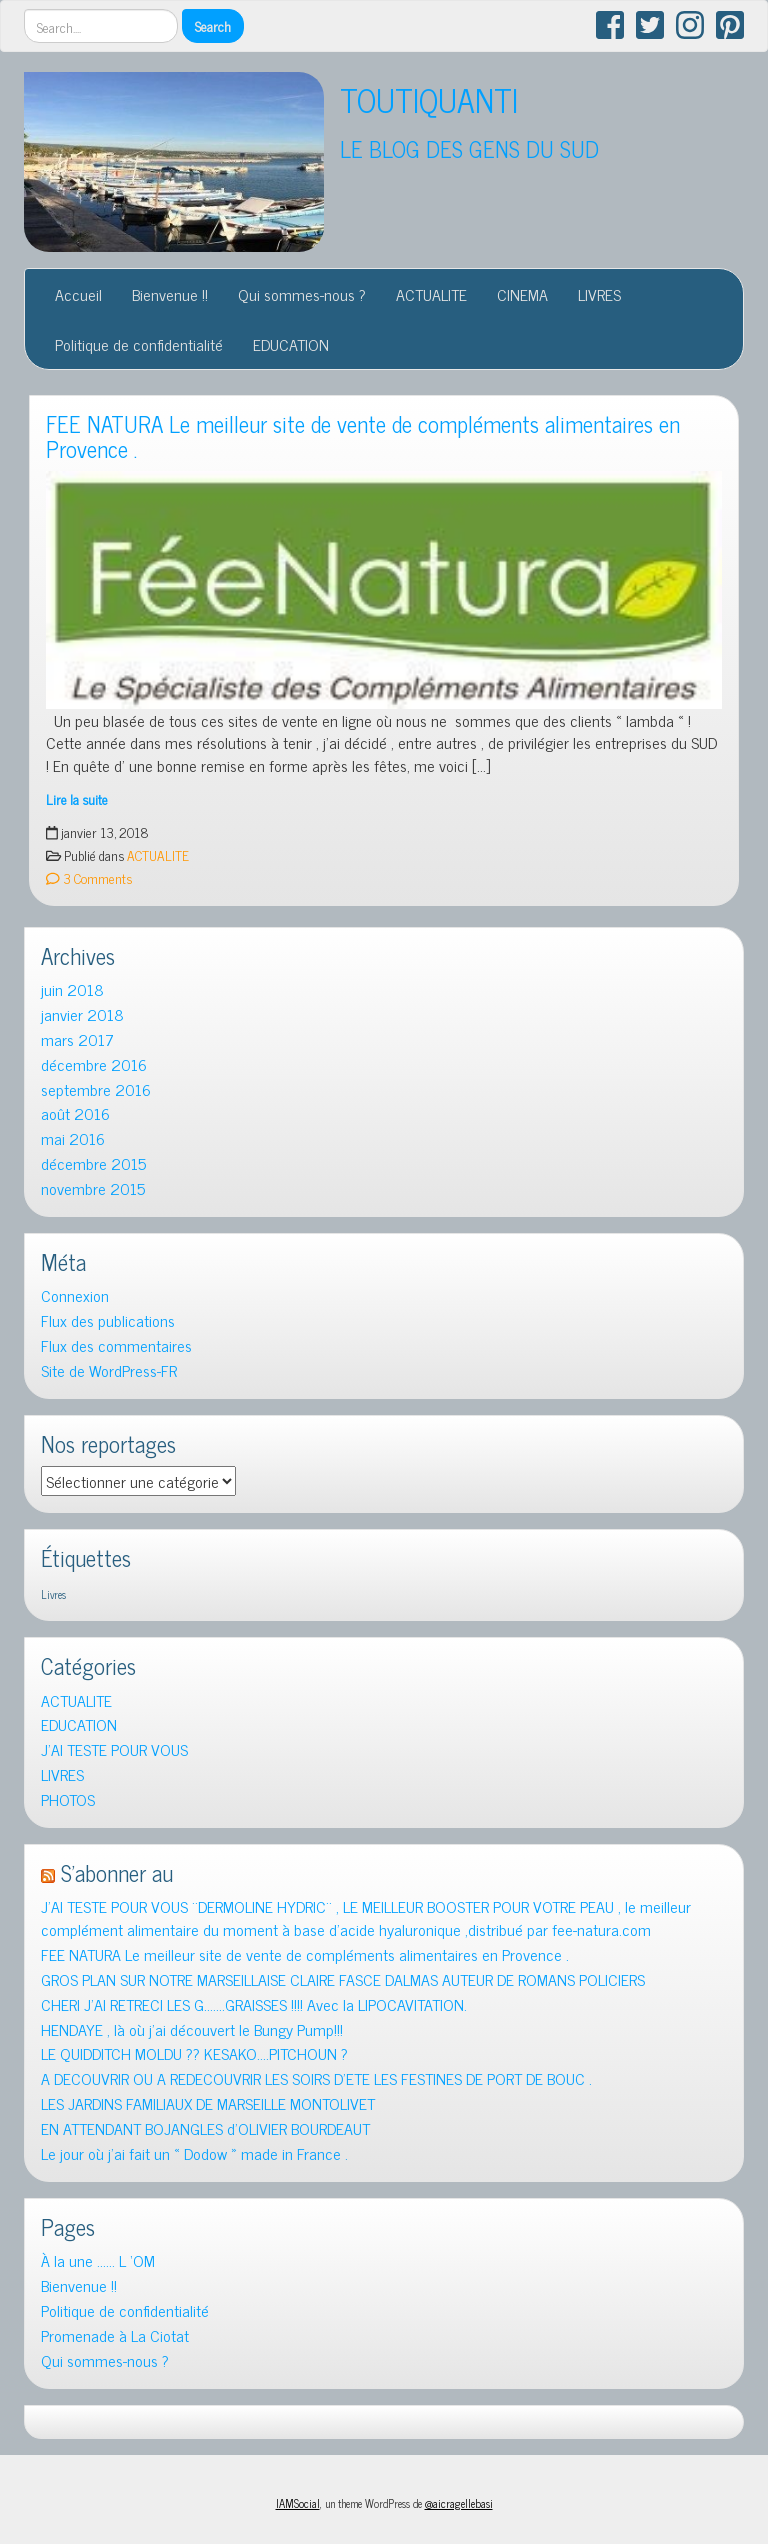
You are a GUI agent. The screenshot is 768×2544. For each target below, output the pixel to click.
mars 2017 (77, 1039)
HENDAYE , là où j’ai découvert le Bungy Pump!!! (192, 2029)
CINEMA (522, 294)
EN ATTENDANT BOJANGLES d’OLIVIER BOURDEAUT (205, 2128)
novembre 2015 (93, 1188)
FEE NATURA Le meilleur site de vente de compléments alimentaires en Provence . (363, 436)
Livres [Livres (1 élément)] (53, 1594)
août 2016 (75, 1113)
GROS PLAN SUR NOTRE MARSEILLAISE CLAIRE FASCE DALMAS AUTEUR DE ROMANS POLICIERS (343, 1979)
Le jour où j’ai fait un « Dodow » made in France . (194, 2153)
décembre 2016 (94, 1064)
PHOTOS (68, 1799)
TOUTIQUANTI (429, 99)
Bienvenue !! (170, 294)
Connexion (75, 1295)
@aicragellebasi (459, 2503)
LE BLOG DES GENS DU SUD (469, 148)
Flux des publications (108, 1320)
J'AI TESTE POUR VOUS (114, 1749)
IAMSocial (298, 2503)
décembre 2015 (93, 1163)
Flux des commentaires (116, 1345)
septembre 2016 (96, 1089)
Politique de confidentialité (139, 344)
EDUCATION (291, 344)
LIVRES (599, 294)
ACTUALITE (431, 294)
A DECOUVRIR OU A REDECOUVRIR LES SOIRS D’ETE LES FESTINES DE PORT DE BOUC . (316, 2078)
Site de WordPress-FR (109, 1370)
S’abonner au (117, 1872)
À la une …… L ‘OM (98, 2260)
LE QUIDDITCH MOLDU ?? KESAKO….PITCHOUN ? (194, 2053)
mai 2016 (73, 1138)
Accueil (78, 294)
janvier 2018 (82, 1014)
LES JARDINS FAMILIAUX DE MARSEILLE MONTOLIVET (208, 2103)
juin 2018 (72, 989)
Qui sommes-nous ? (302, 294)
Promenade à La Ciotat (115, 2335)
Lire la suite (77, 799)
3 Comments (89, 878)
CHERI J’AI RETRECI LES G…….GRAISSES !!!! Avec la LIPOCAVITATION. (254, 2004)
